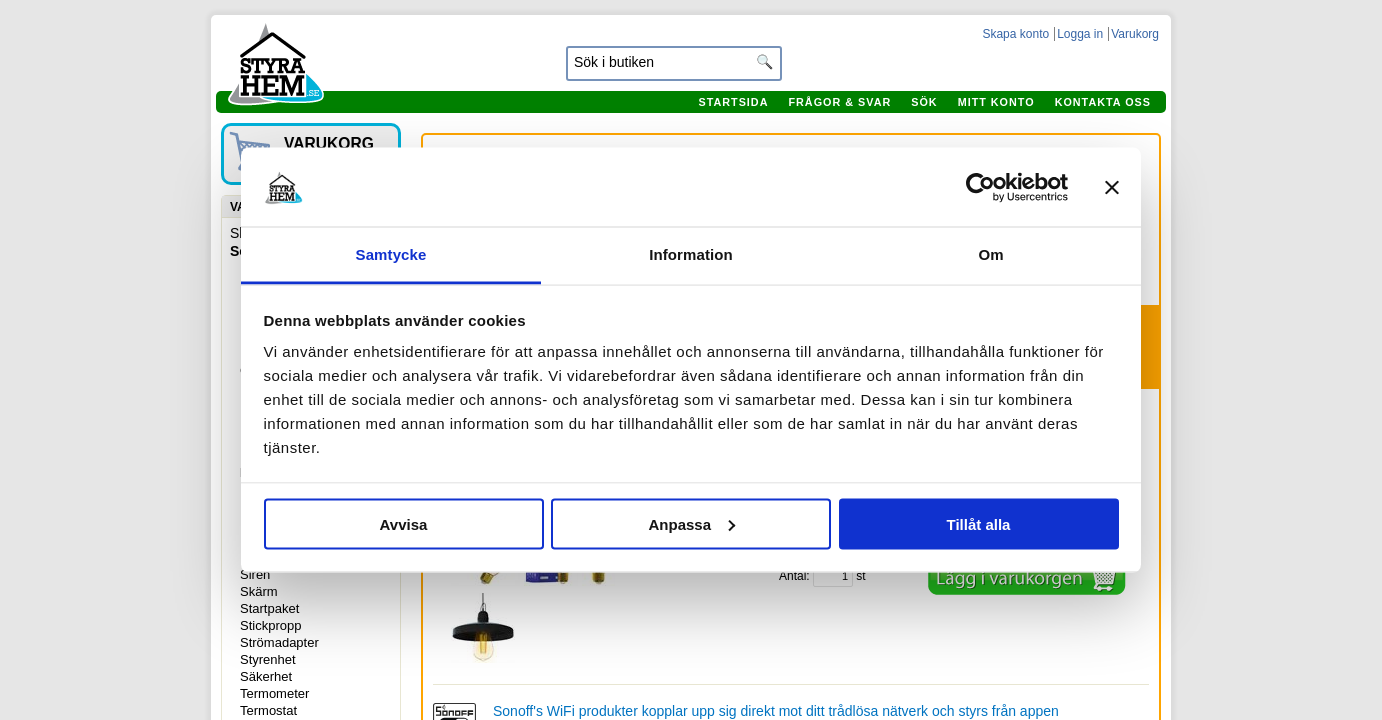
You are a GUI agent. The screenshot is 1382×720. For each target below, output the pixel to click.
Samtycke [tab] (391, 254)
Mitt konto (996, 102)
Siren (255, 574)
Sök (924, 102)
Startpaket (269, 608)
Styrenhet (268, 659)
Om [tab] (990, 254)
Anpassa (691, 523)
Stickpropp (270, 625)
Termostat (268, 710)
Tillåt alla (979, 523)
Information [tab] (691, 254)
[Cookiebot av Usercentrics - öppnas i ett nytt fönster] (980, 187)
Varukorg (1135, 34)
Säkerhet (266, 676)
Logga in (1080, 34)
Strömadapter (279, 642)
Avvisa (404, 523)
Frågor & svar (839, 102)
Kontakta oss (1103, 102)
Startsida (733, 102)
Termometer (274, 693)
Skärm (259, 591)
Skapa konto (1015, 34)
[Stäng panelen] (1112, 187)
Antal (792, 576)
